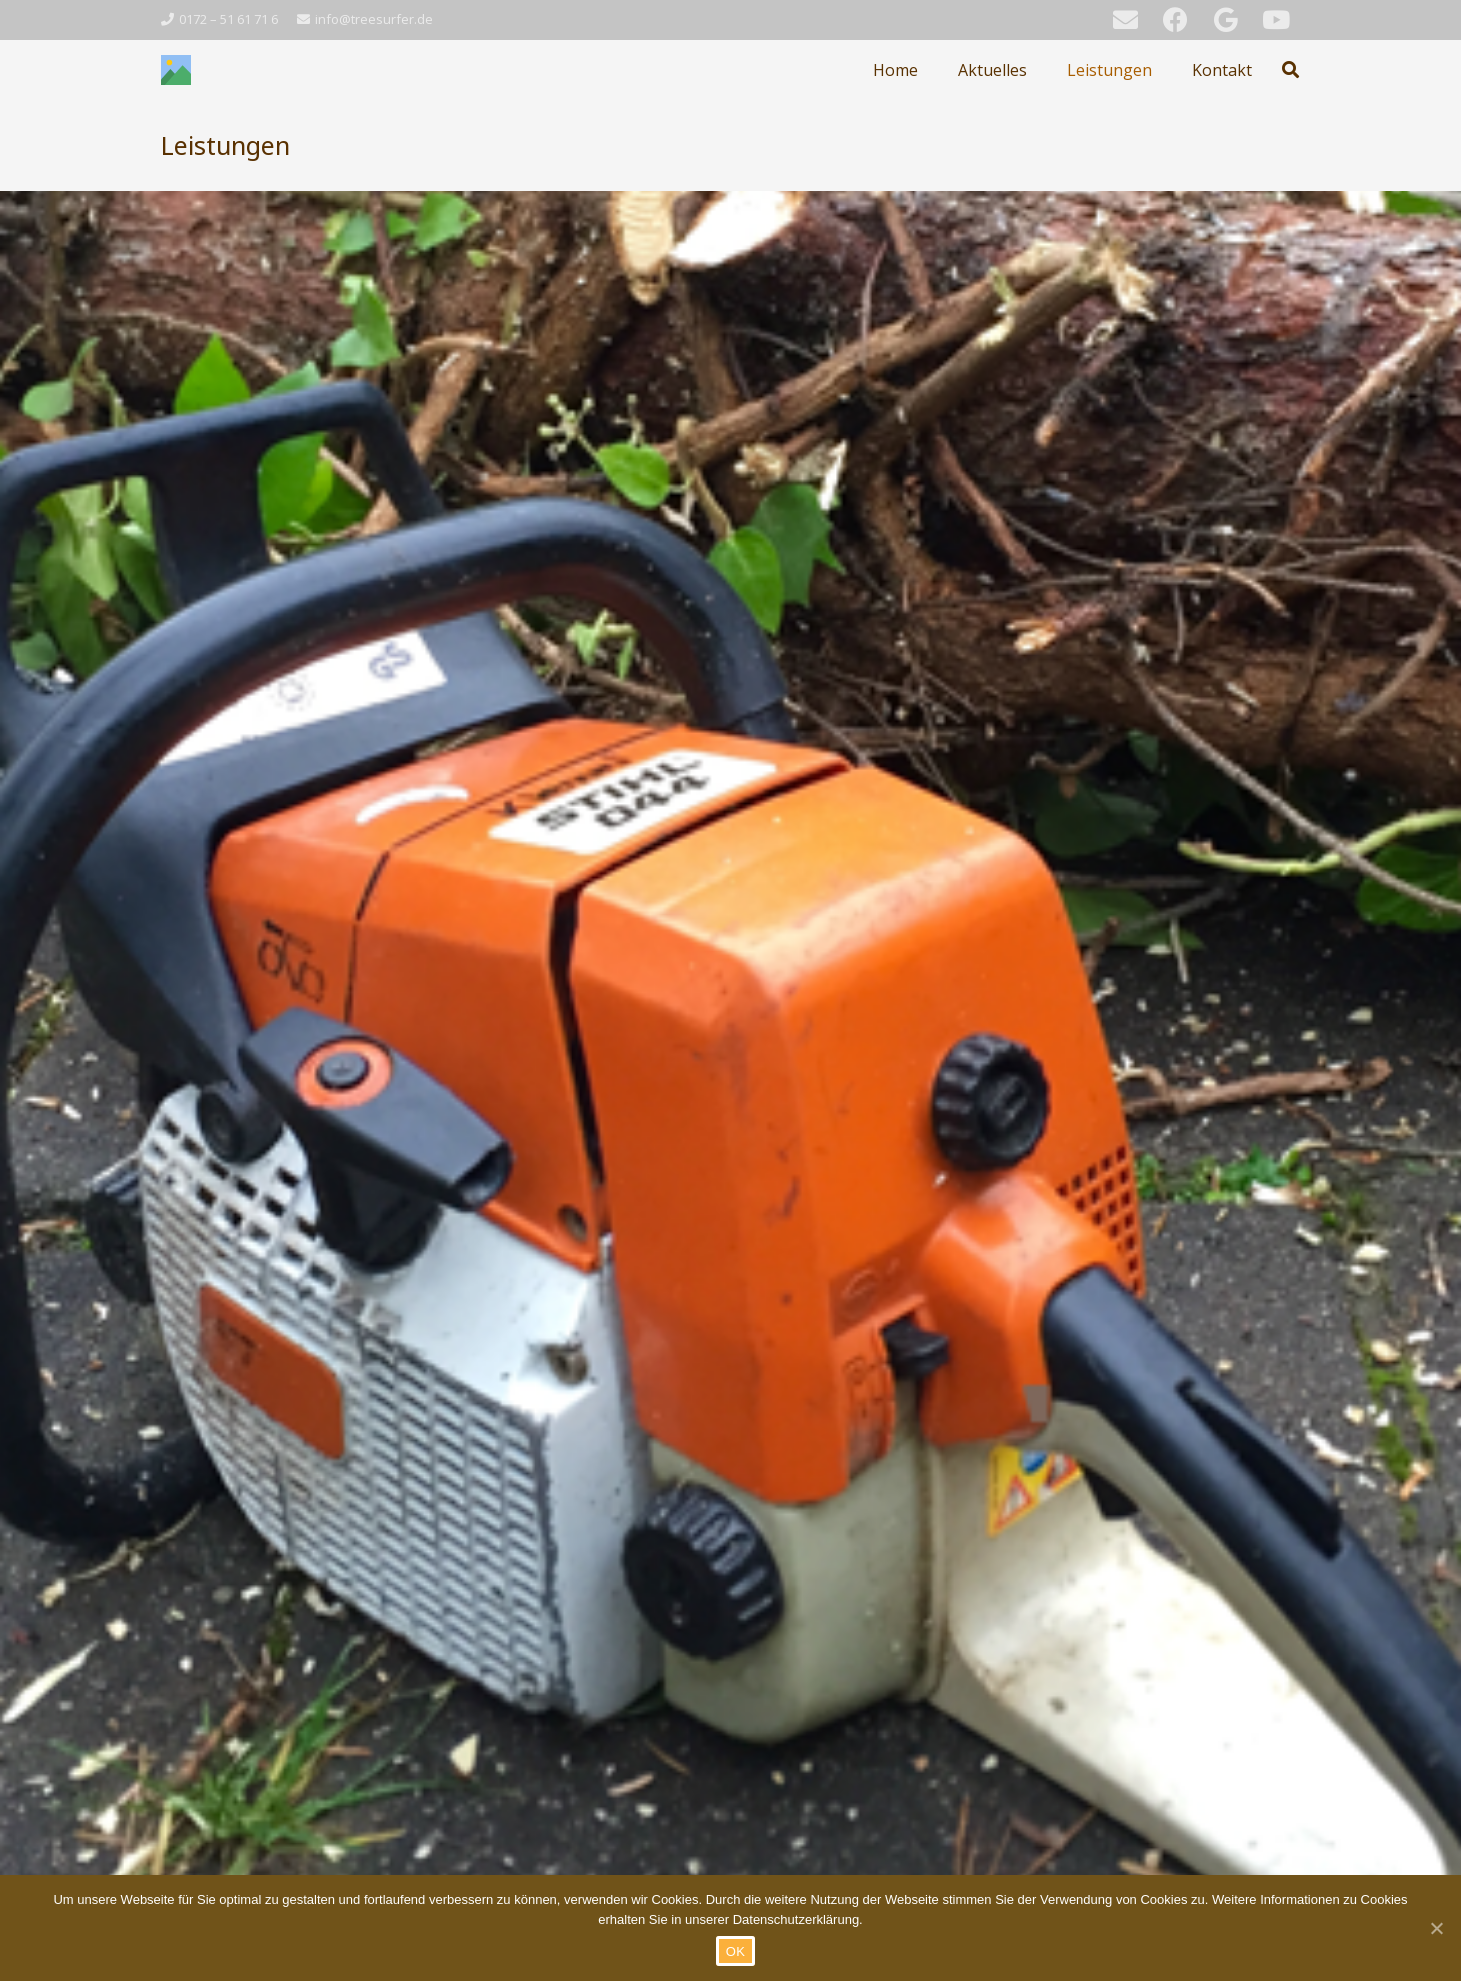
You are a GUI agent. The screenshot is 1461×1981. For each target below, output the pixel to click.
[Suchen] (1290, 69)
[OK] (1436, 1928)
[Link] (176, 70)
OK (735, 1951)
